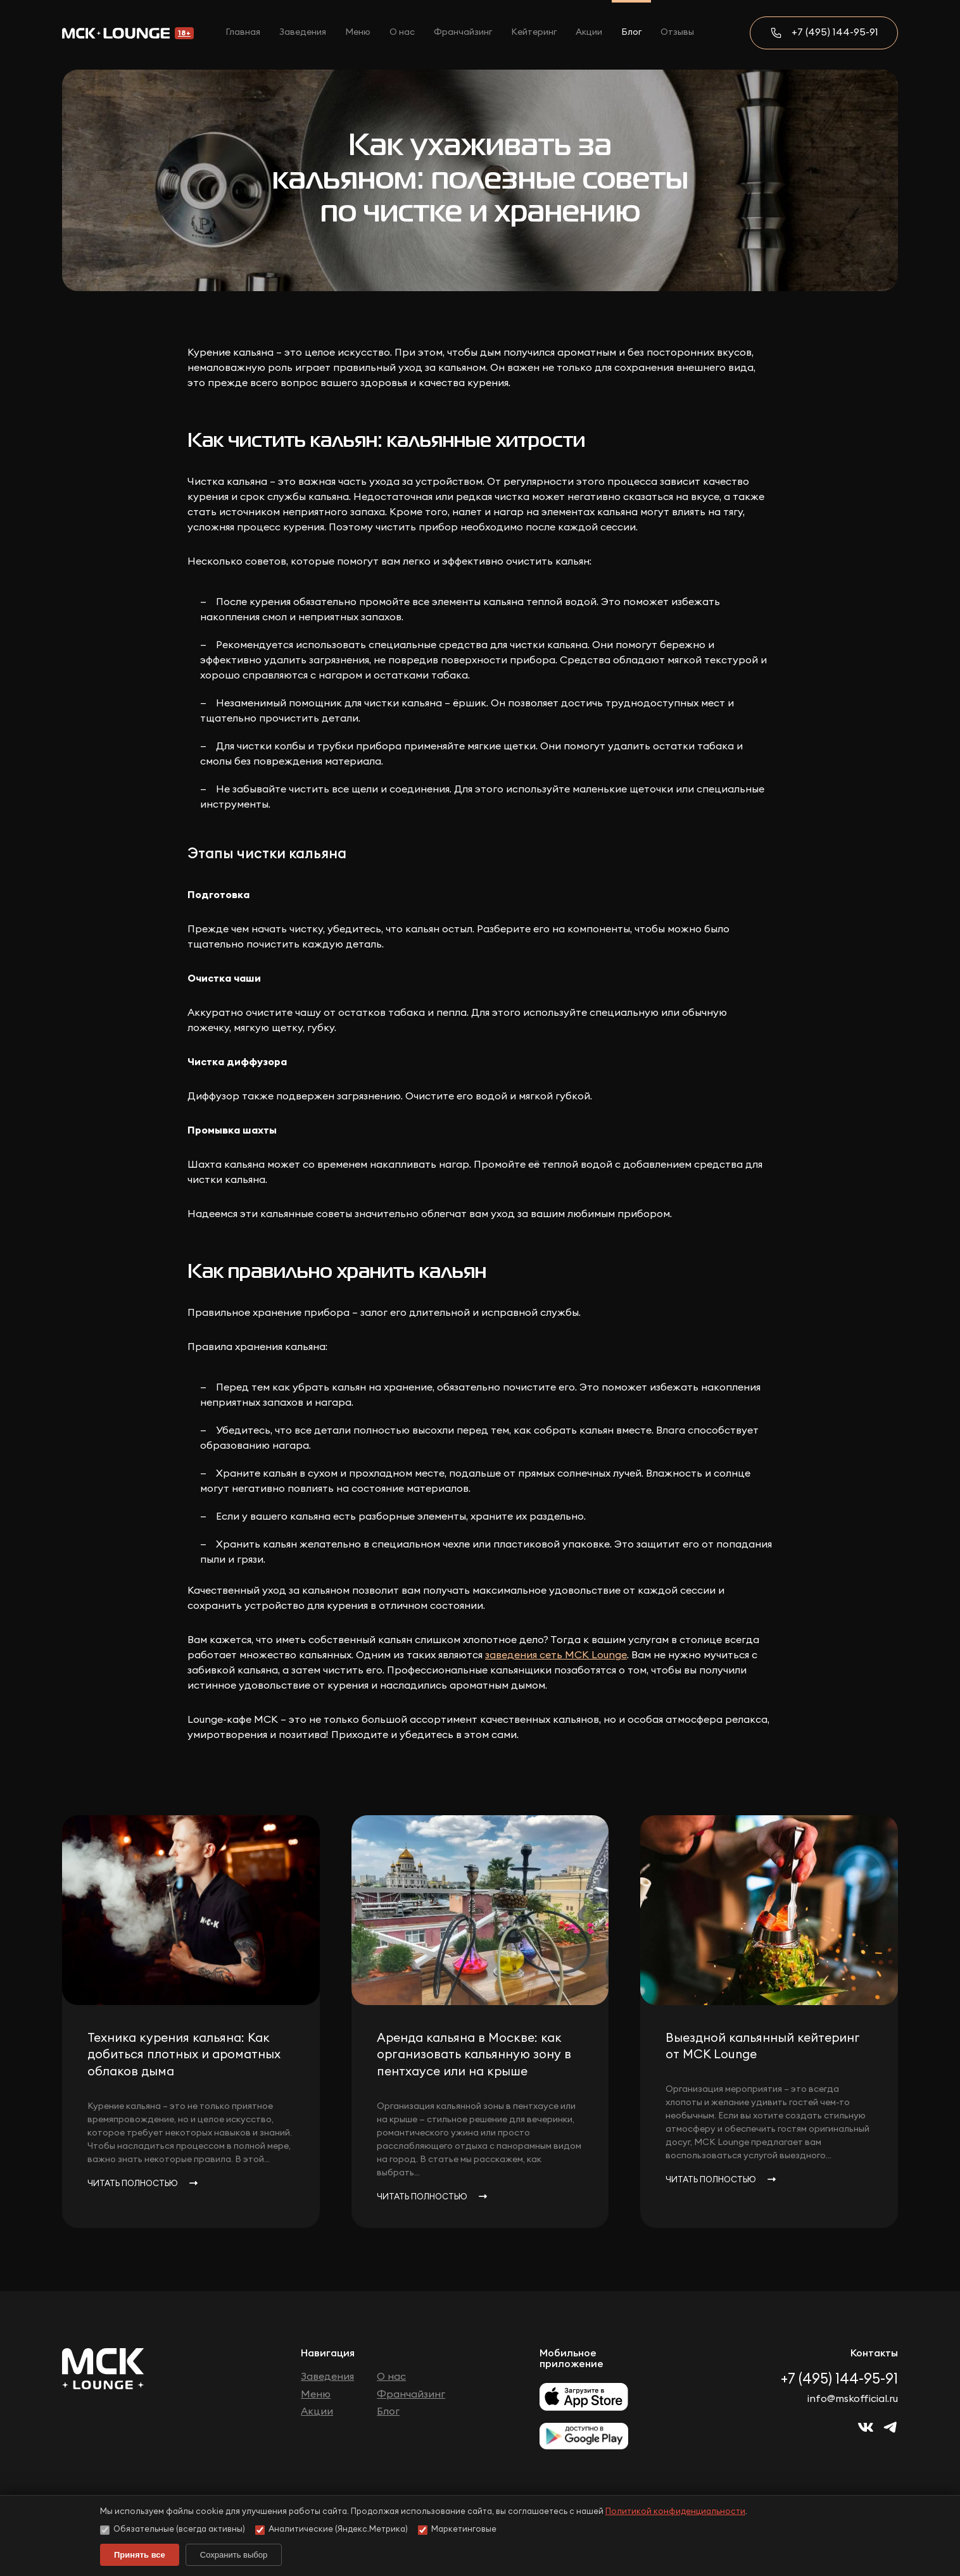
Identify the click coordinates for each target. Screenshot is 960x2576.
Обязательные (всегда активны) (172, 2530)
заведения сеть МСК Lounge (556, 1655)
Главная (242, 32)
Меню (357, 32)
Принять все (139, 2555)
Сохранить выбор (233, 2555)
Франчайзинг (463, 32)
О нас (402, 32)
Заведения (302, 32)
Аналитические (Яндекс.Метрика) (331, 2530)
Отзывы (677, 32)
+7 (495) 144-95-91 (835, 32)
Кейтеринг (534, 32)
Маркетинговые (457, 2530)
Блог (631, 32)
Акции (589, 32)
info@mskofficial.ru (852, 2399)
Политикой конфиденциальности (675, 2512)
